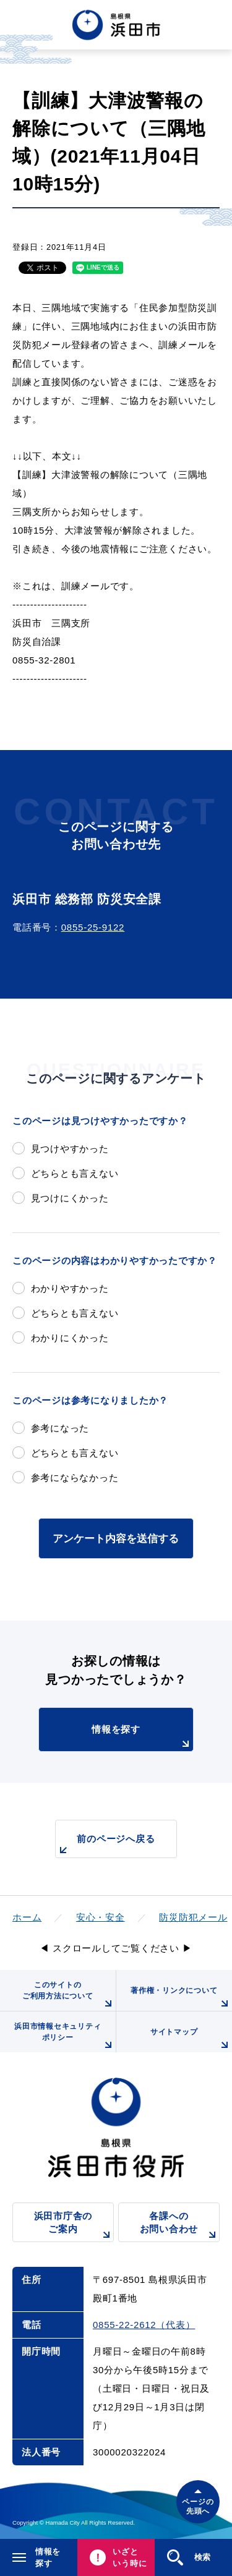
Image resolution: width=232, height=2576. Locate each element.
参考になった (60, 1428)
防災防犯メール (193, 1917)
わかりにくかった (70, 1338)
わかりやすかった (70, 1288)
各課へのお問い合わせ (180, 2226)
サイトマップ (191, 2040)
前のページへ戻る (105, 1845)
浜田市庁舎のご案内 (74, 2226)
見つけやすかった (70, 1148)
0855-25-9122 (92, 927)
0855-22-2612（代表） (144, 2324)
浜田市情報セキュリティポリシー (64, 2037)
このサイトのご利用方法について (69, 1996)
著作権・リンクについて (181, 1998)
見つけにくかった (70, 1198)
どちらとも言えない (75, 1173)
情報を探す (142, 1737)
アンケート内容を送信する (116, 1538)
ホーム (26, 1917)
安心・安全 (100, 1917)
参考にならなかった (75, 1477)
